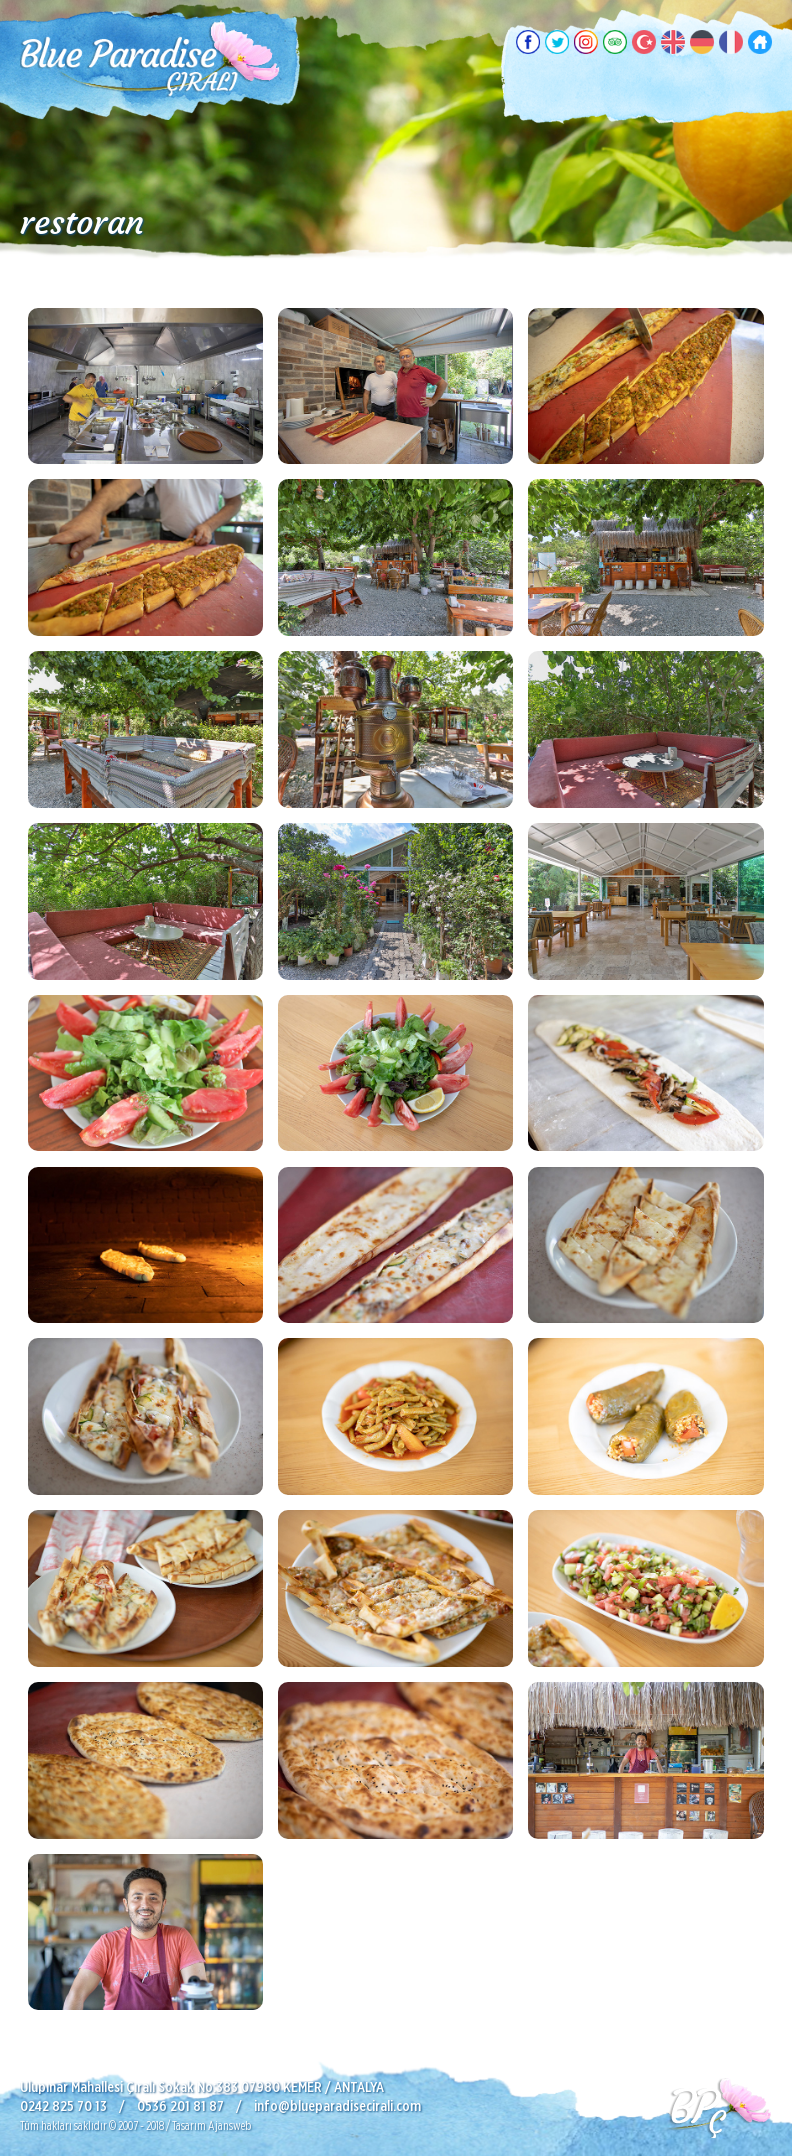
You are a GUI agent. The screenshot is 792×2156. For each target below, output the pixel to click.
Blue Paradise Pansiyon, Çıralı (150, 60)
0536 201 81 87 (180, 2106)
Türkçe (644, 42)
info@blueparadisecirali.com (337, 2106)
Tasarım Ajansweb (211, 2126)
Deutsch (702, 42)
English (673, 42)
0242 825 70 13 (63, 2106)
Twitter (557, 42)
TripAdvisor (615, 42)
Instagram (586, 42)
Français (731, 42)
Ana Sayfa (760, 42)
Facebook (528, 42)
